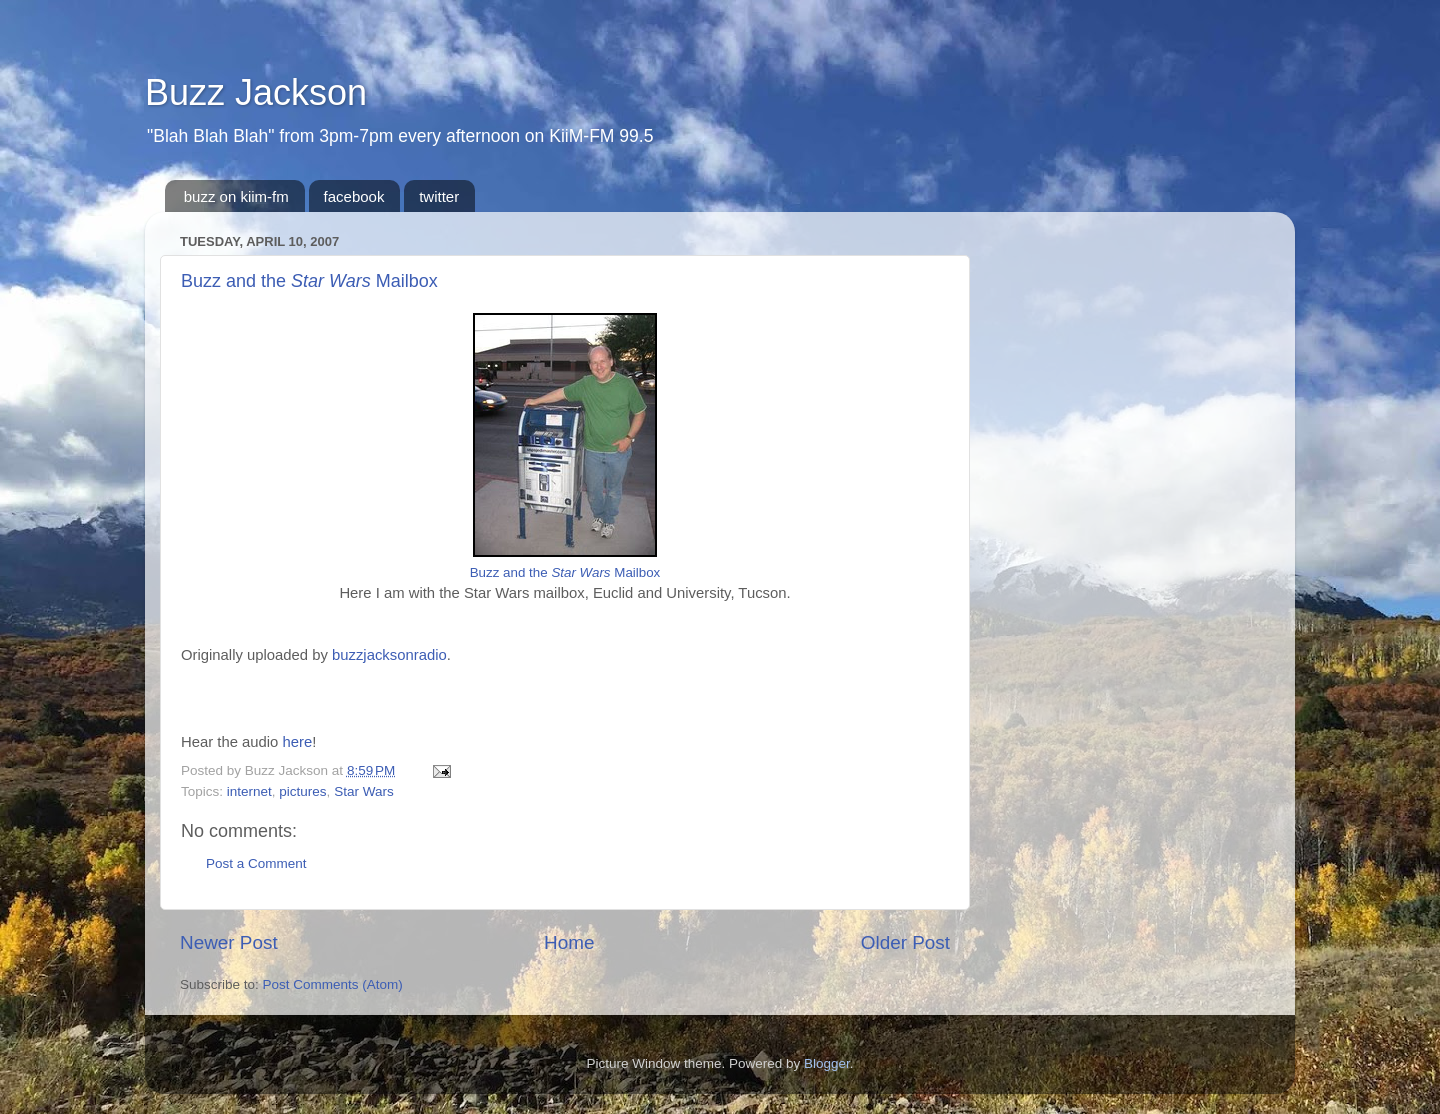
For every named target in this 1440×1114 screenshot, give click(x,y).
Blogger (827, 1063)
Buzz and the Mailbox (309, 281)
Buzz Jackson (256, 92)
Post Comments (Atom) (333, 984)
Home (569, 942)
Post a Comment (256, 863)
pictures (302, 791)
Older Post (905, 942)
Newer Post (229, 942)
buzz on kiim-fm (236, 196)
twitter (439, 196)
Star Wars (364, 791)
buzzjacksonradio (389, 655)
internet (249, 791)
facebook (354, 196)
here (298, 742)
